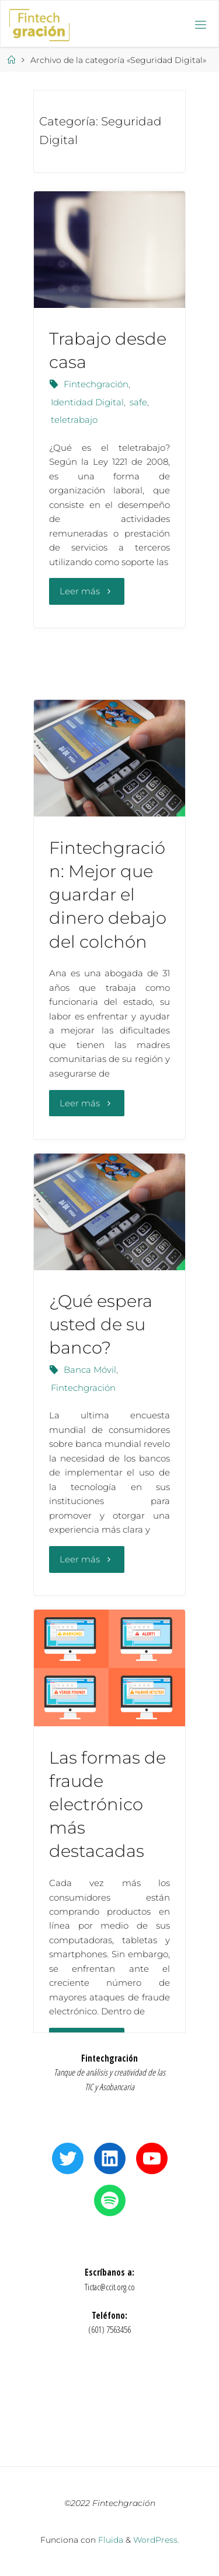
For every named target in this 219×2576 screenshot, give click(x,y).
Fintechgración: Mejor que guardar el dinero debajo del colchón (107, 894)
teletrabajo (74, 419)
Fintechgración (96, 384)
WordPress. (156, 2540)
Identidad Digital (87, 402)
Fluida (109, 2540)
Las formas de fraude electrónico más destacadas (107, 1804)
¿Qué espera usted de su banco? (100, 1324)
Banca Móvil (90, 1369)
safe (138, 402)
